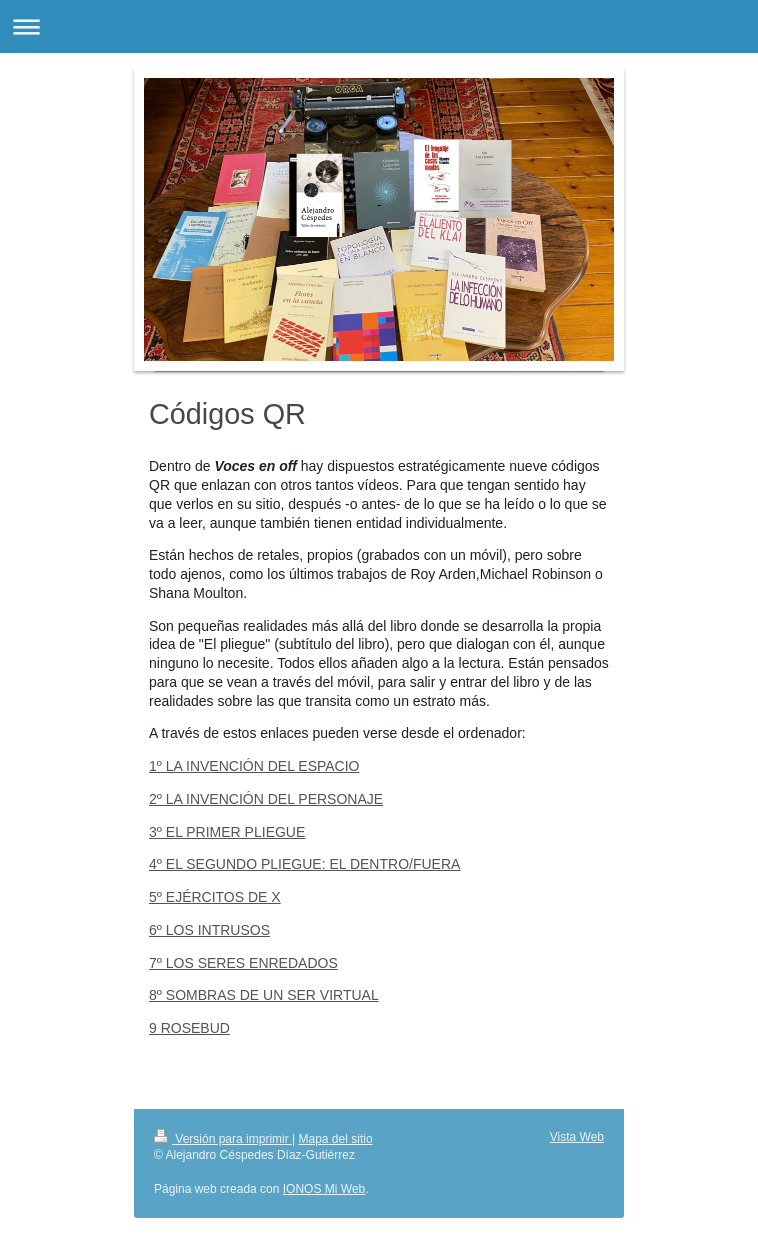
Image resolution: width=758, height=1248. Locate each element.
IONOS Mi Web (324, 1189)
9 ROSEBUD (189, 1028)
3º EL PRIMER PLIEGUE (227, 832)
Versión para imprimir (223, 1139)
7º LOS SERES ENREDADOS (243, 963)
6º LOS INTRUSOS (209, 930)
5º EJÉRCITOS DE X (215, 897)
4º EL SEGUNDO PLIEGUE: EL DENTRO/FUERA (304, 864)
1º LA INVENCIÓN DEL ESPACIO (254, 766)
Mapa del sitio (336, 1139)
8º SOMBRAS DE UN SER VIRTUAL (264, 995)
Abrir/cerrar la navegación (379, 26)
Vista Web (577, 1137)
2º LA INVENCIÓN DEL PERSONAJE (266, 799)
